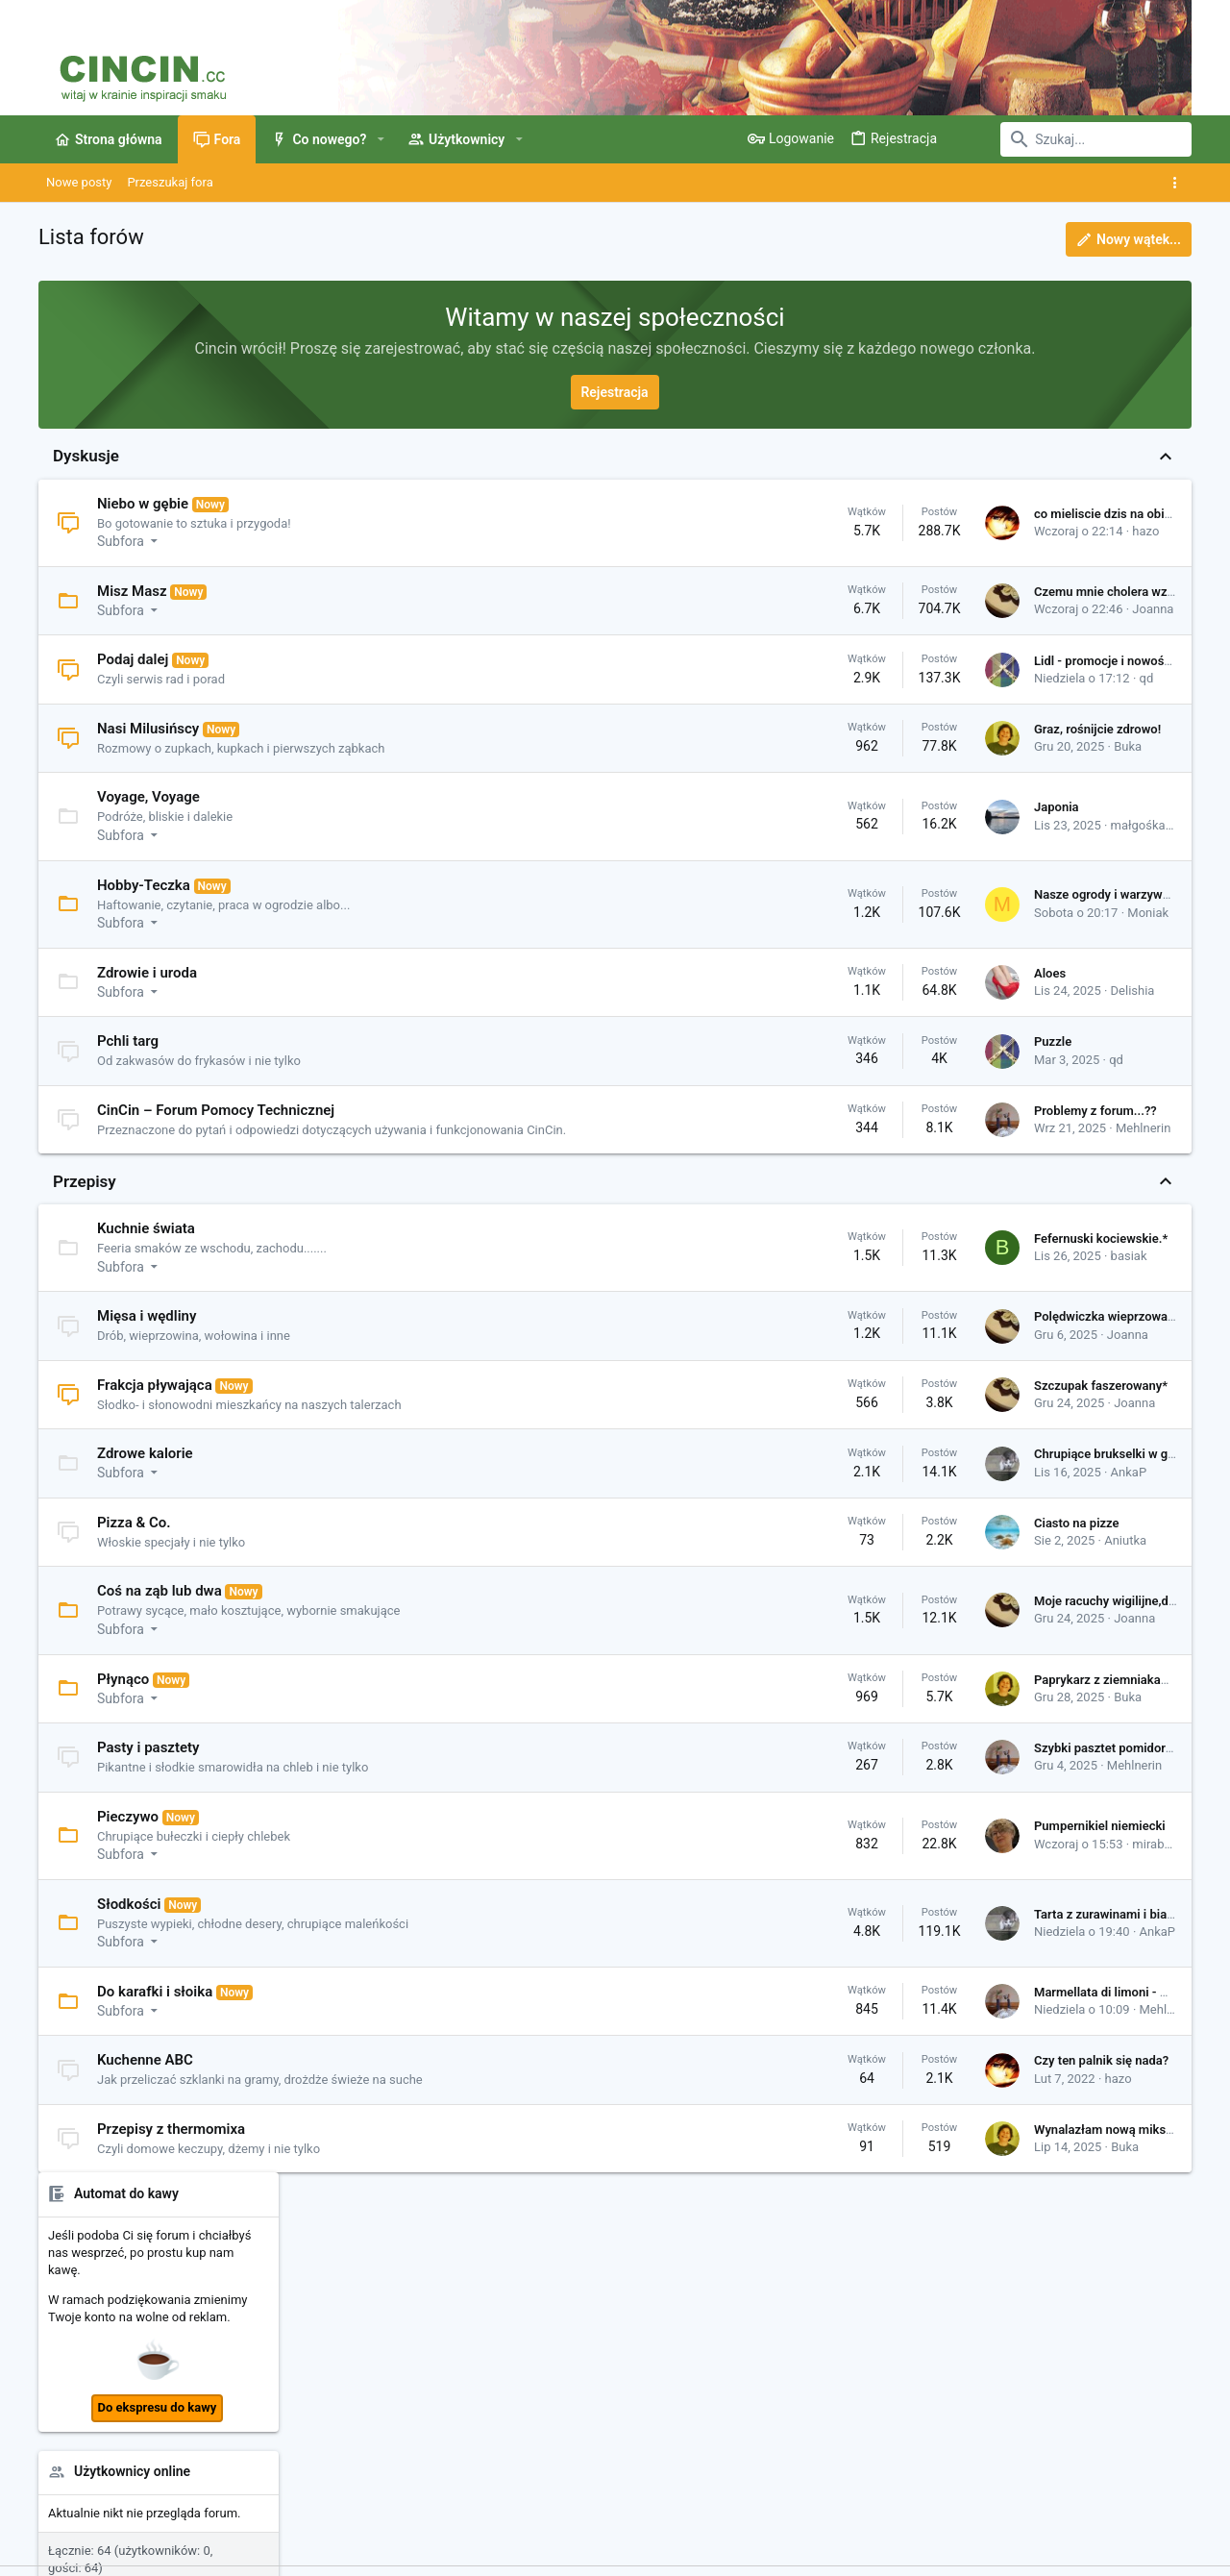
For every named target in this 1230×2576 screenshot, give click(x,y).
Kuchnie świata (146, 1247)
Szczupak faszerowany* (841, 1404)
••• (1176, 1254)
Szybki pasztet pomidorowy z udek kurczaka (898, 1767)
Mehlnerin (883, 1137)
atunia (1011, 1181)
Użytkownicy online (1045, 747)
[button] (380, 139)
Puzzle (793, 1041)
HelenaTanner (1151, 1873)
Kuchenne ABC (145, 2079)
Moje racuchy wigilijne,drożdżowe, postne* (894, 1620)
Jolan (1081, 1510)
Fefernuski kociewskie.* (841, 1258)
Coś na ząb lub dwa (159, 1610)
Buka (868, 746)
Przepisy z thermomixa (171, 2147)
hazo (886, 531)
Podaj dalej (132, 659)
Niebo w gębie (142, 503)
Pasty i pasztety (148, 1766)
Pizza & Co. (134, 1540)
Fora (440, 2349)
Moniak (888, 912)
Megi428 (1070, 1580)
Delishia (873, 990)
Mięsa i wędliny (146, 1335)
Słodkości (128, 1922)
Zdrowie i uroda (147, 972)
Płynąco (123, 1697)
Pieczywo (128, 1835)
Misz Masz (132, 591)
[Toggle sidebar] (1179, 182)
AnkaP (869, 1490)
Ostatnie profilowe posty (1060, 1142)
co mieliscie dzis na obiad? (849, 514)
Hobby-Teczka (143, 885)
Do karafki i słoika (154, 2010)
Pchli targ (128, 1041)
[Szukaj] (1071, 139)
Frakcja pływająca (154, 1403)
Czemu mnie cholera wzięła (851, 591)
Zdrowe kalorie (145, 1472)
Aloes (790, 973)
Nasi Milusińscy (148, 728)
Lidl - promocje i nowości (845, 661)
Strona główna (468, 2313)
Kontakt (449, 2386)
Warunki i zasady (748, 2504)
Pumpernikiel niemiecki (840, 1845)
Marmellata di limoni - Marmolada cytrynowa (899, 2010)
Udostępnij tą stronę (1072, 1986)
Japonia (797, 807)
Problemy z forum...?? (836, 1120)
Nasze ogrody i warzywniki (849, 894)
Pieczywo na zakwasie (1056, 994)
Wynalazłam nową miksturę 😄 (861, 2148)
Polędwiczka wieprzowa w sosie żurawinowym (904, 1335)
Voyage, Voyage (148, 796)
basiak (869, 1275)
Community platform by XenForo (206, 2552)
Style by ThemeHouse (444, 2552)
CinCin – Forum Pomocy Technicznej (215, 1110)
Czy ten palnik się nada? (842, 2079)
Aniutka (866, 1559)
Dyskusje (86, 455)
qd (887, 678)
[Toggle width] (50, 2504)
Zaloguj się (847, 2313)
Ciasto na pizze (817, 1542)
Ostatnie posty (1030, 902)
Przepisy (84, 1199)
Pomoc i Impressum (988, 2504)
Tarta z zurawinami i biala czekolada (876, 1932)
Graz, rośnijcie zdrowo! (838, 729)
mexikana (1020, 1510)
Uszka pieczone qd (1050, 1029)
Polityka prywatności (863, 2504)
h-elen (1010, 1580)
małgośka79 (886, 825)
